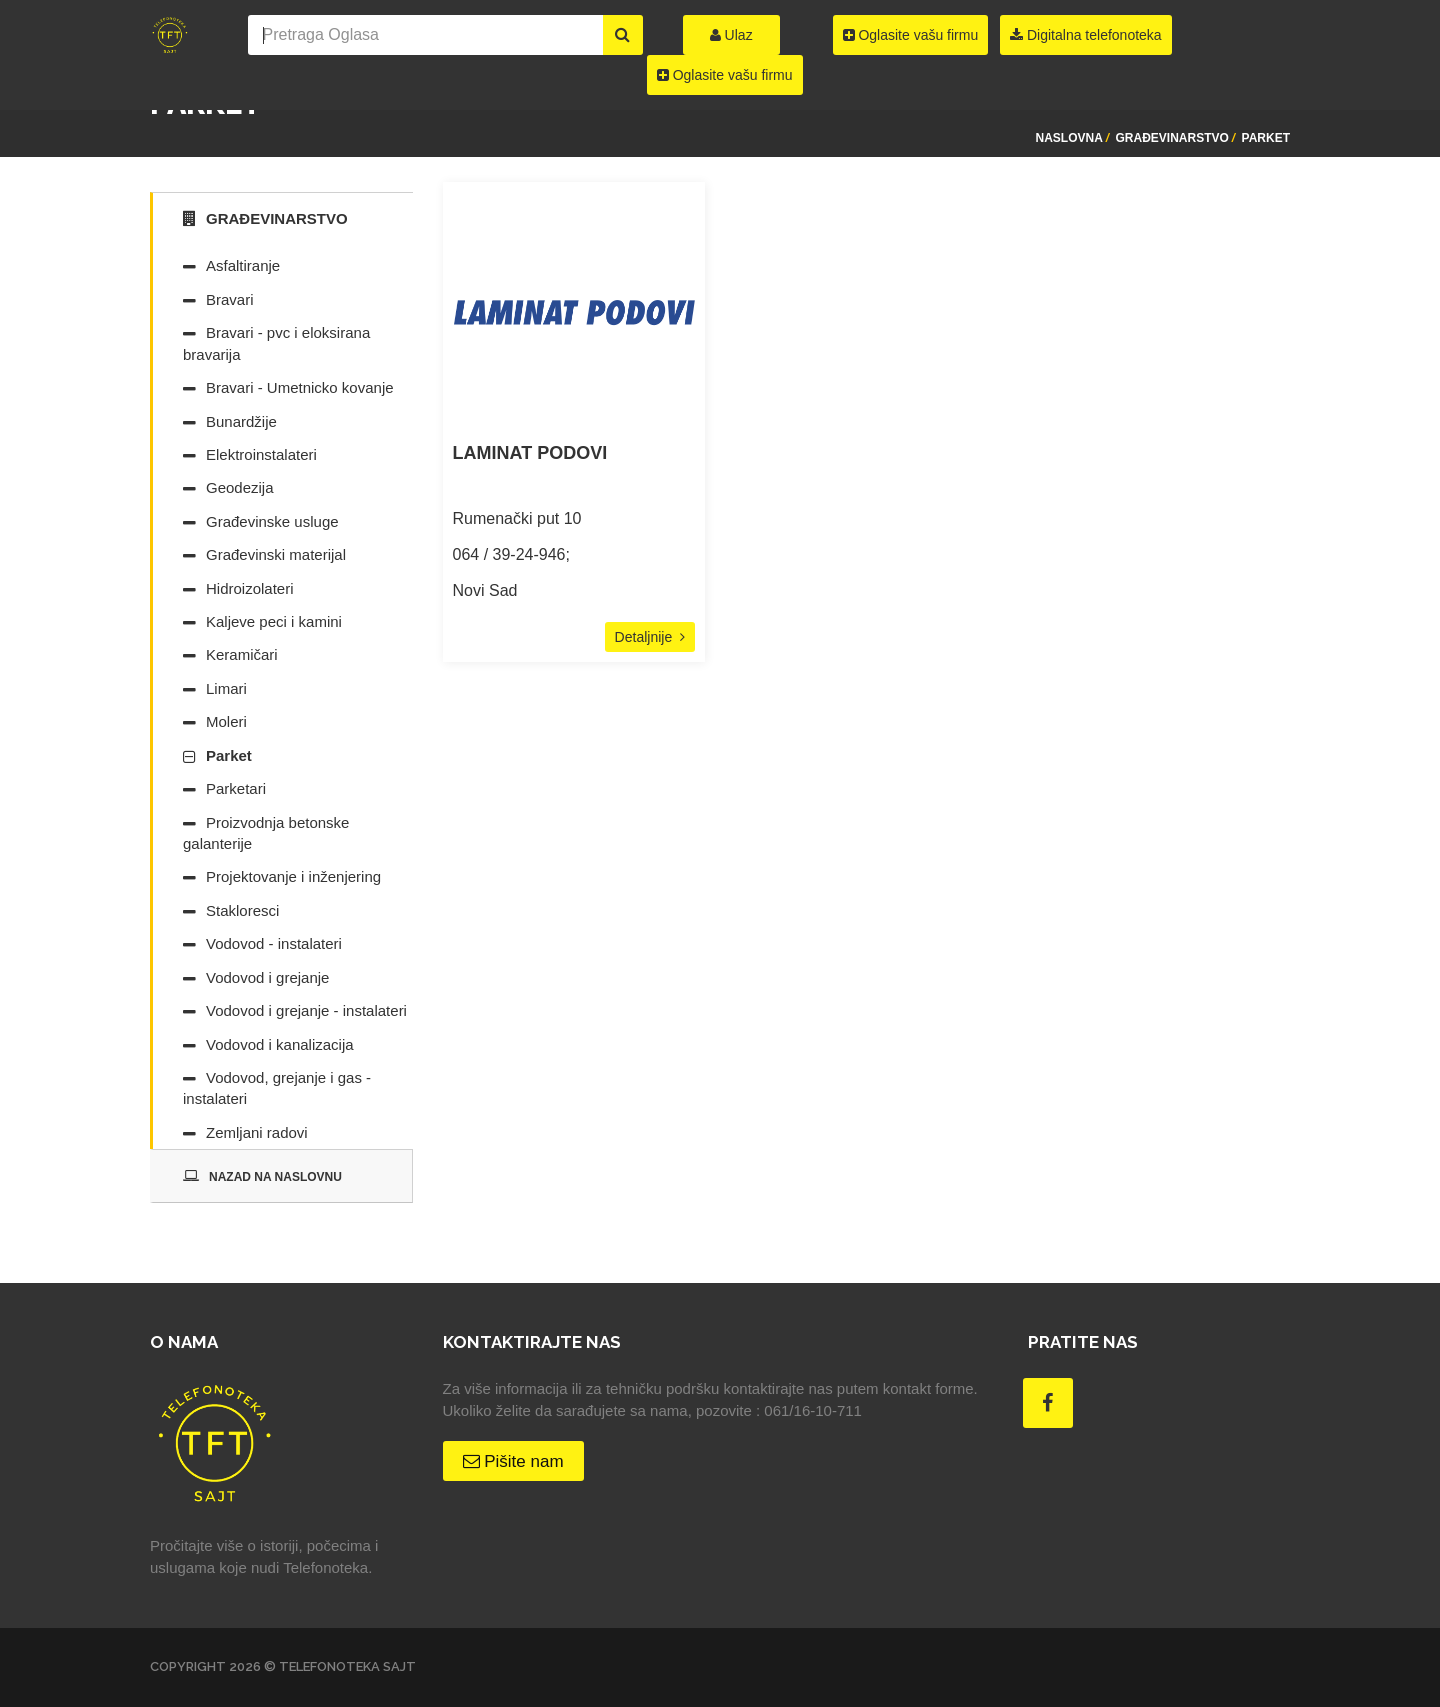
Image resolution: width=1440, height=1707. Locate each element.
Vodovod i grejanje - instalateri (306, 1010)
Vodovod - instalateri (274, 943)
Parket (1266, 138)
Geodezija (240, 487)
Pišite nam (513, 1461)
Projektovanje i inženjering (293, 876)
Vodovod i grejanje (267, 977)
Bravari (230, 299)
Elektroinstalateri (261, 454)
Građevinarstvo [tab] (265, 218)
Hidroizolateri (250, 588)
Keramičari (242, 654)
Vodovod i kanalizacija (280, 1044)
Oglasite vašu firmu (725, 75)
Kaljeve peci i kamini (274, 621)
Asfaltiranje (243, 265)
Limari (226, 688)
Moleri (226, 721)
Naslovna (1068, 138)
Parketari (236, 788)
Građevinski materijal (276, 554)
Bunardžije (241, 421)
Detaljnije (650, 637)
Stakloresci (242, 910)
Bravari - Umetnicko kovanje (300, 387)
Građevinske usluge (272, 521)
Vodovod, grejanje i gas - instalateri (277, 1088)
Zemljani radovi (257, 1132)
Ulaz (731, 35)
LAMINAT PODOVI (530, 453)
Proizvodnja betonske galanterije (266, 833)
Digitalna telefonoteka (1086, 35)
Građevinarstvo (1172, 138)
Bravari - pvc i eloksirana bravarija (276, 343)
